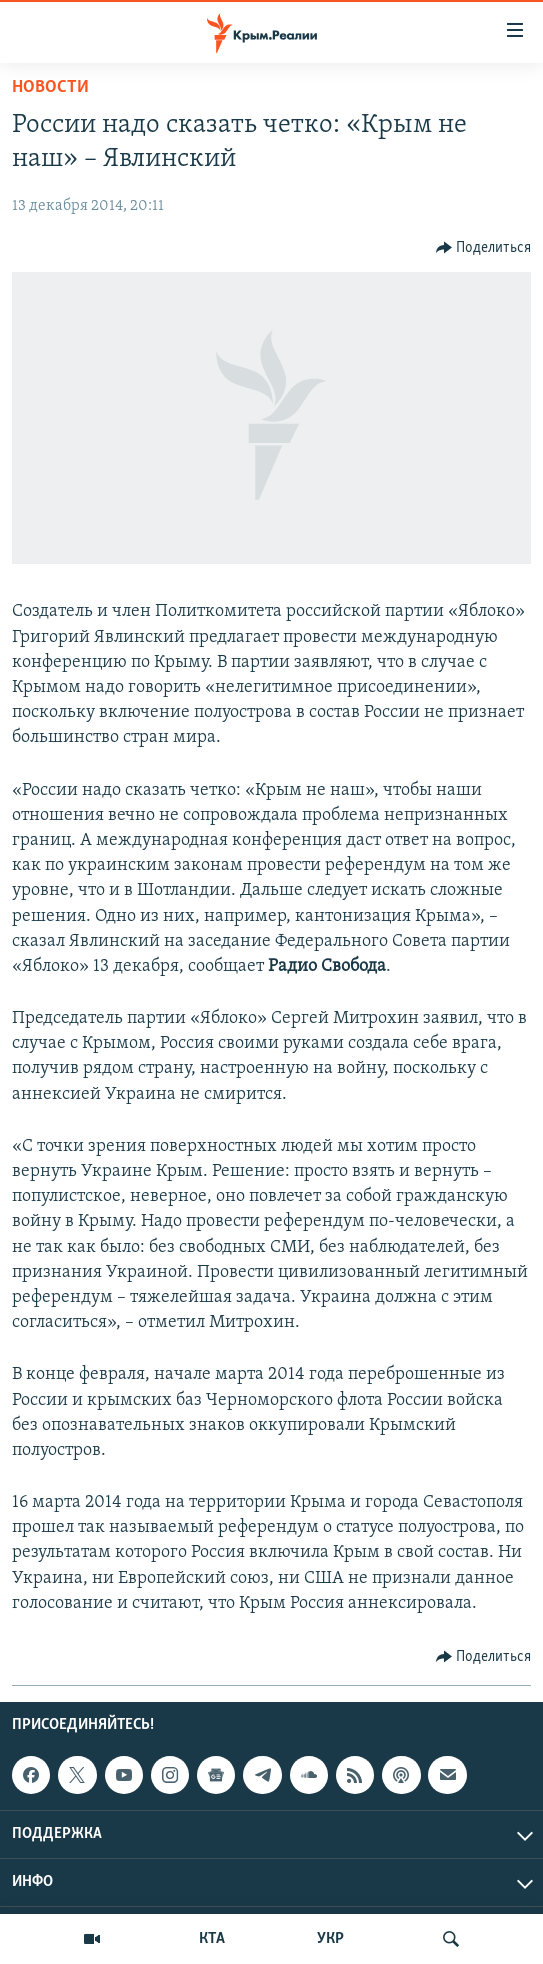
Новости (50, 87)
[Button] (484, 248)
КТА (212, 1939)
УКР (330, 1939)
